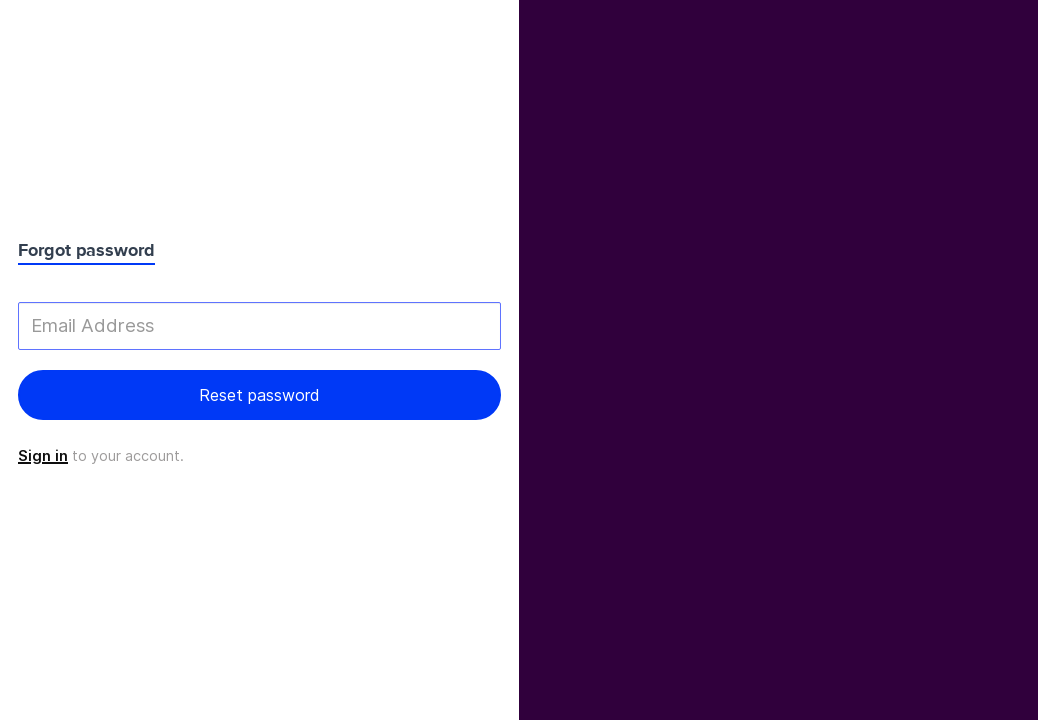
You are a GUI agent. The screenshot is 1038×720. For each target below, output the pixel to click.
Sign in (43, 455)
